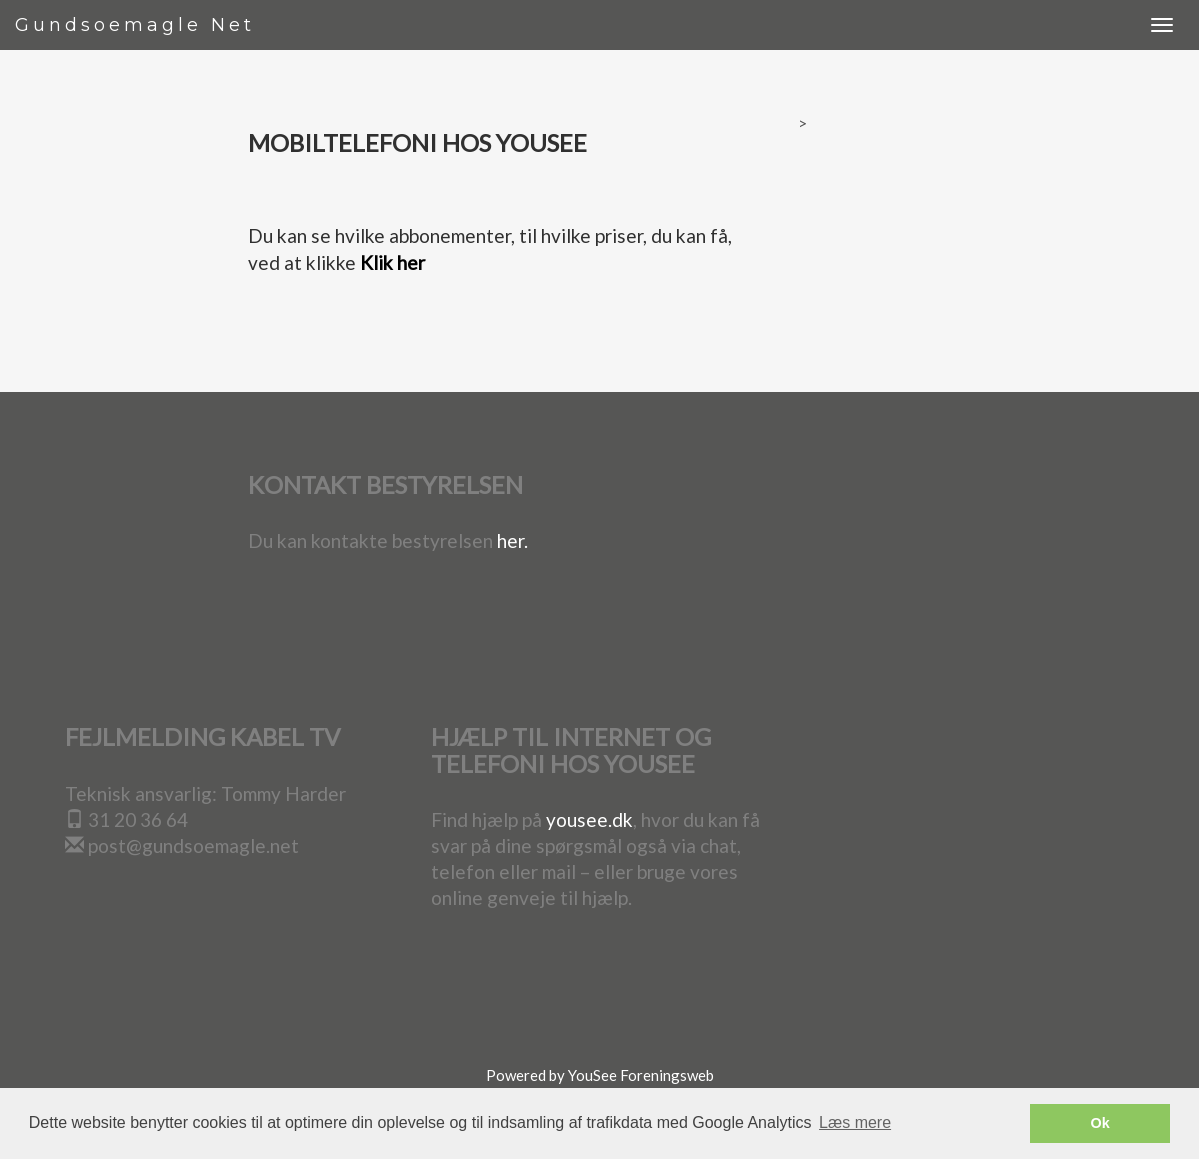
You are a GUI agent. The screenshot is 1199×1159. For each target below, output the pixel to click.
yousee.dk (589, 819)
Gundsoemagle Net (135, 25)
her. (512, 540)
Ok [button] (1100, 1123)
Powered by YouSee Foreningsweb (600, 1075)
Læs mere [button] (855, 1122)
